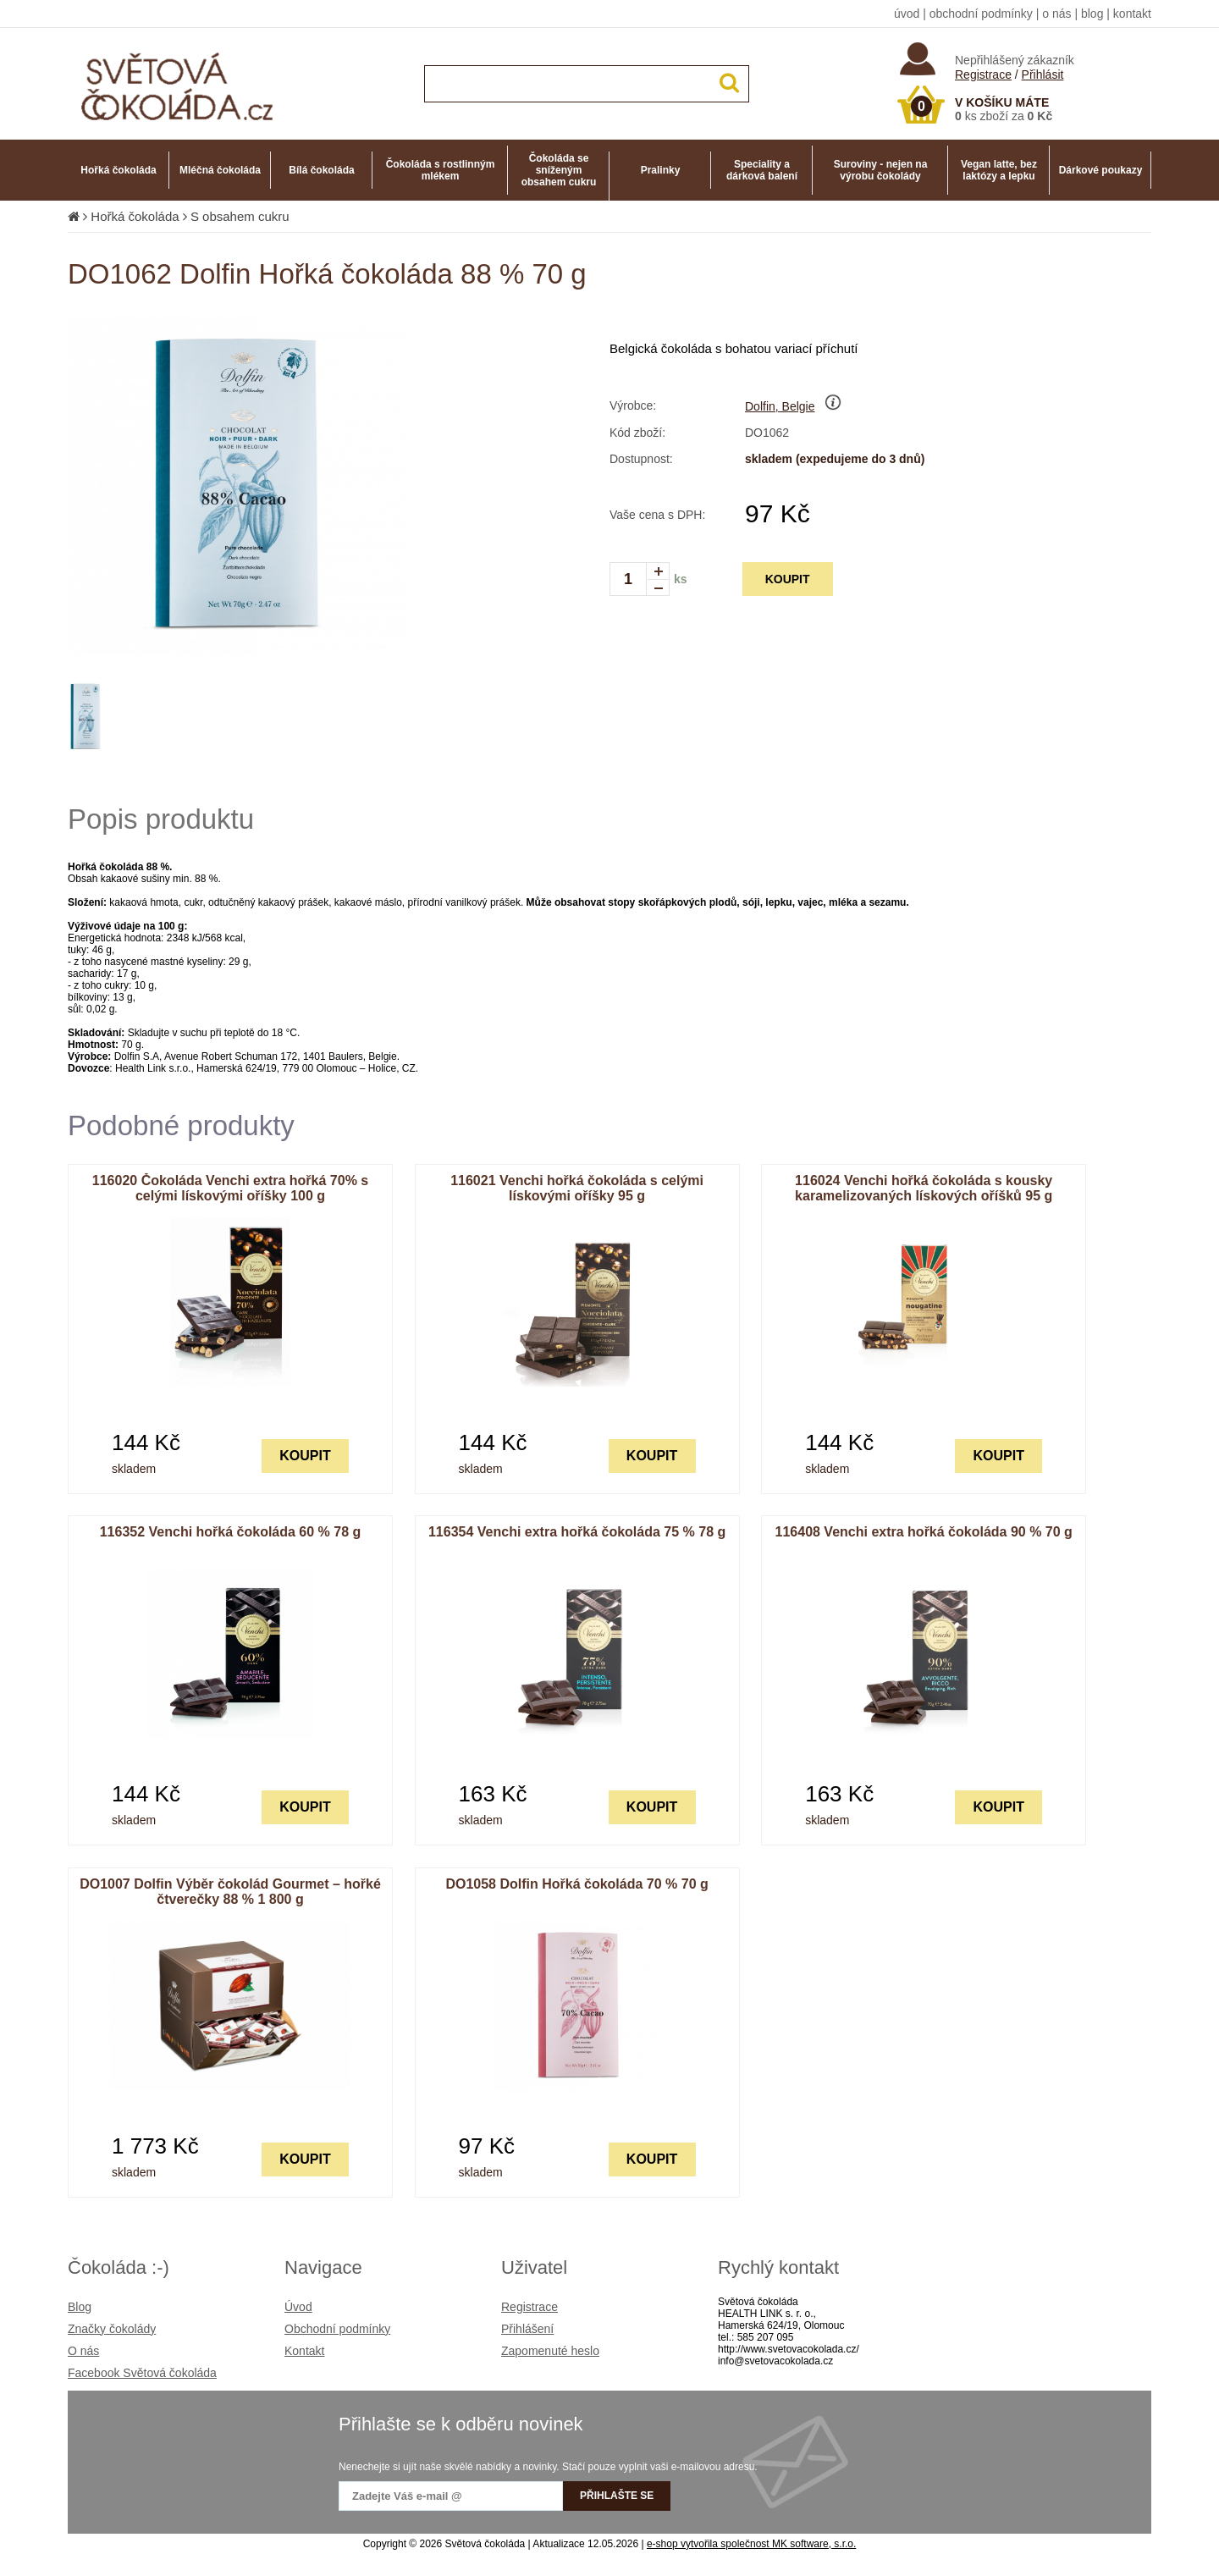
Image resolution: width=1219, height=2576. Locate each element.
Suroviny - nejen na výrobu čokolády (881, 170)
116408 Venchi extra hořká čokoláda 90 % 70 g (924, 1532)
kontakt (1132, 13)
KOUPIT (787, 579)
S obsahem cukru (240, 216)
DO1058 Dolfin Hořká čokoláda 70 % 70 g (576, 1884)
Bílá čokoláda (321, 170)
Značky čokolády (112, 2329)
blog (1092, 13)
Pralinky (661, 170)
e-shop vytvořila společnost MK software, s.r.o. (751, 2544)
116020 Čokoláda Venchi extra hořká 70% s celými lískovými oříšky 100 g (230, 1188)
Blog (79, 2307)
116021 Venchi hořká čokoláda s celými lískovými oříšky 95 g (576, 1188)
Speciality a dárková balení (761, 170)
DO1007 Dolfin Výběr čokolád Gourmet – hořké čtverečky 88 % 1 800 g (230, 1891)
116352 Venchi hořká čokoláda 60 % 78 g (230, 1532)
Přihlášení (527, 2329)
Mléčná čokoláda (220, 170)
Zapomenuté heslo (550, 2351)
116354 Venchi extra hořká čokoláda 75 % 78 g (576, 1532)
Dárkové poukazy (1101, 170)
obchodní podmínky (981, 13)
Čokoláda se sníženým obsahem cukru (559, 170)
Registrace (983, 74)
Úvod (298, 2307)
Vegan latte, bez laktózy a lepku (999, 170)
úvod (906, 13)
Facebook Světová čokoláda (142, 2373)
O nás (83, 2351)
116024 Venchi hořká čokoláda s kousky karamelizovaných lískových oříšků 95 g (923, 1188)
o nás (1056, 13)
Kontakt (304, 2351)
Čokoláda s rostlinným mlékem (440, 170)
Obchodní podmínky (337, 2329)
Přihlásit (1043, 74)
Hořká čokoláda (118, 170)
